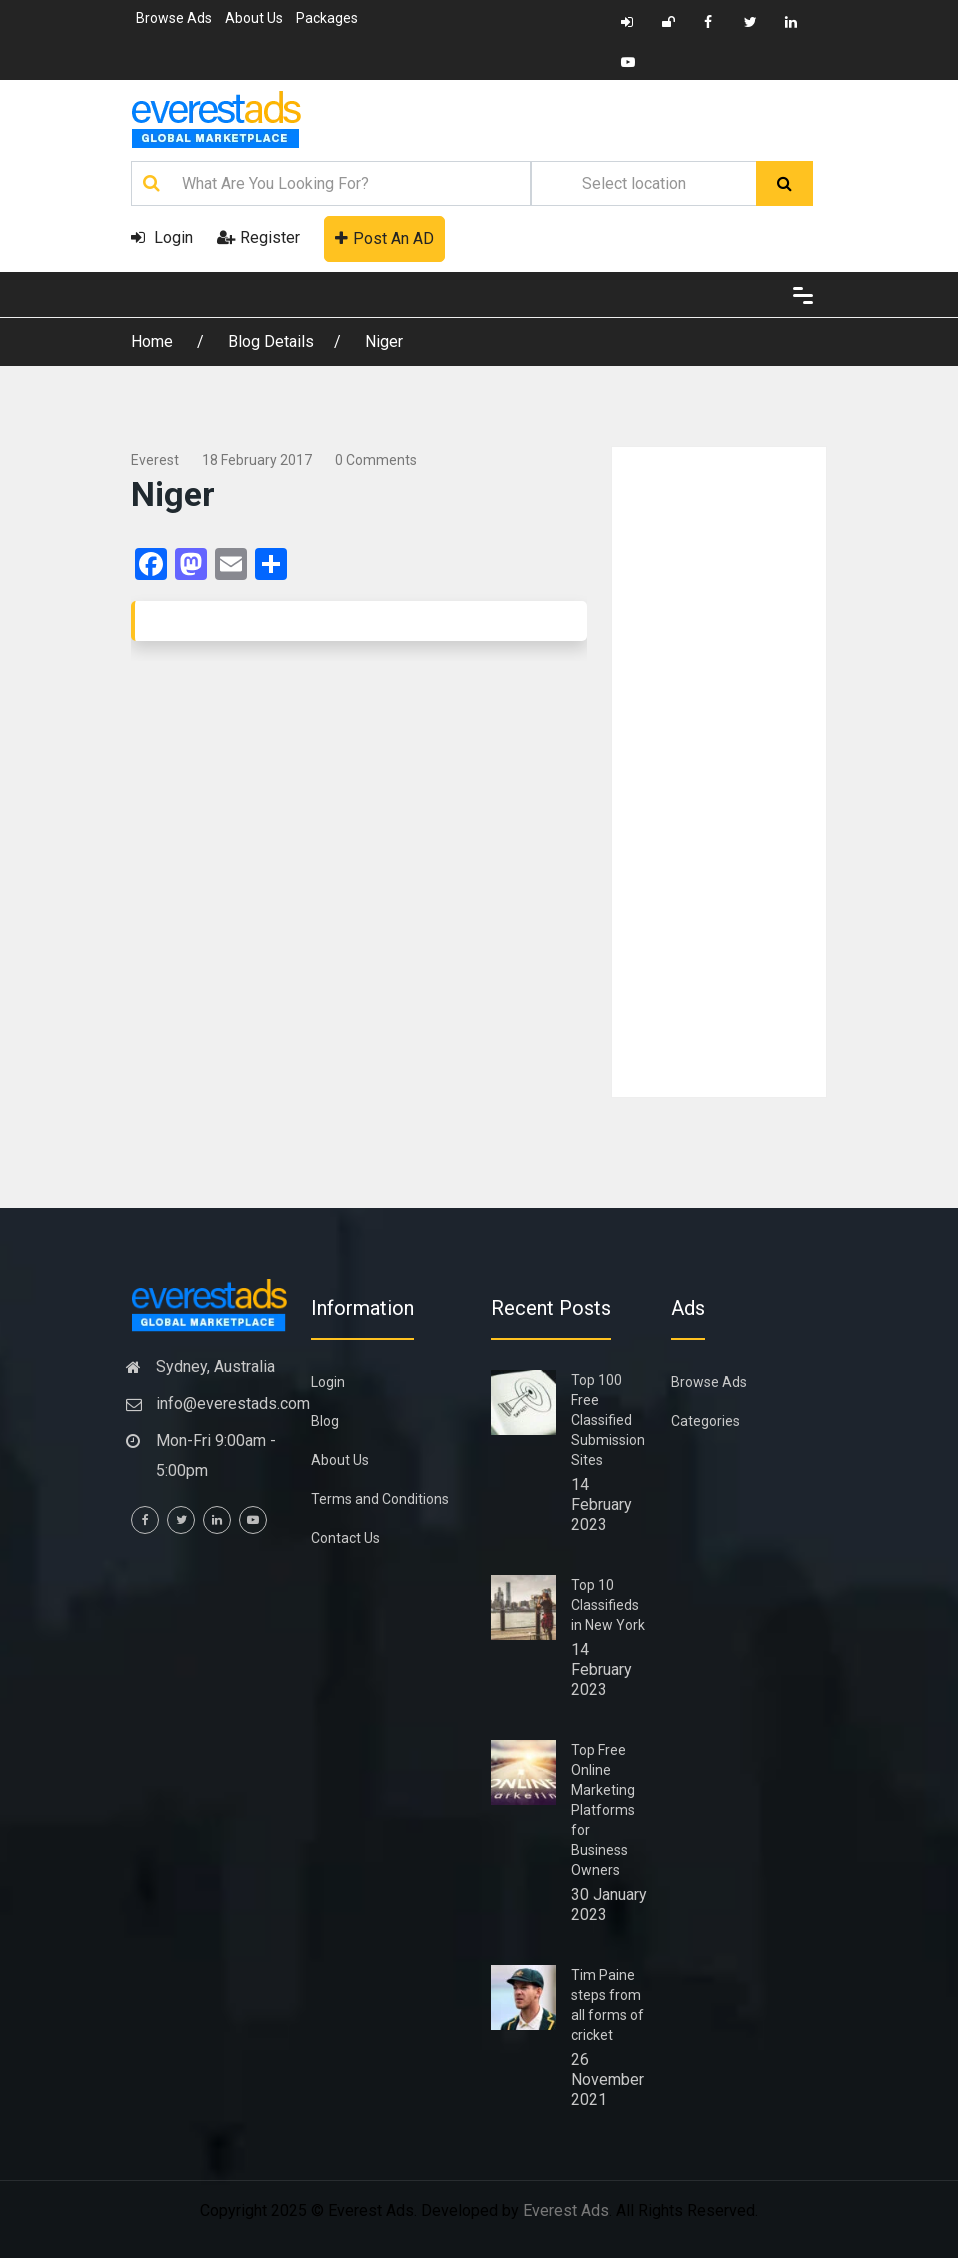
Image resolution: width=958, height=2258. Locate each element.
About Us (254, 18)
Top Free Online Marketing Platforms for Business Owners (603, 1810)
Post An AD (384, 238)
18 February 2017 (257, 460)
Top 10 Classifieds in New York (608, 1605)
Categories (705, 1421)
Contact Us (345, 1538)
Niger (384, 341)
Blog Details (271, 341)
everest (155, 460)
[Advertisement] (719, 772)
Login (162, 237)
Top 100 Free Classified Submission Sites (608, 1420)
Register (258, 237)
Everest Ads (566, 2210)
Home (154, 341)
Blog (325, 1421)
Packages (327, 18)
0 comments (376, 460)
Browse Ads (174, 18)
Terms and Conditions (380, 1499)
